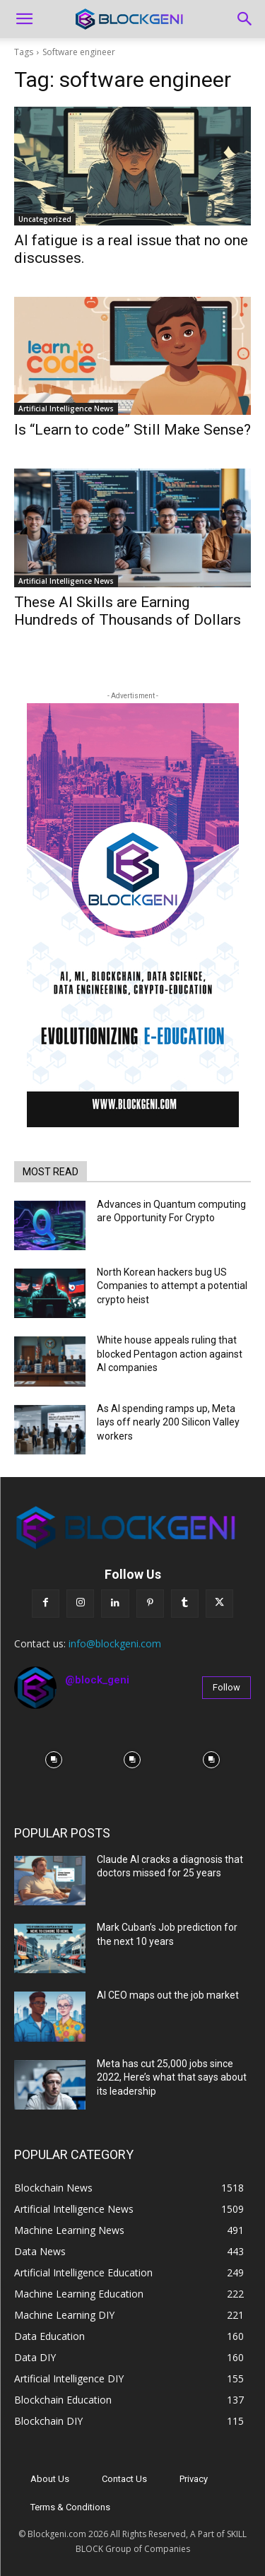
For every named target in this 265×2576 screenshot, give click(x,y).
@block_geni (97, 1680)
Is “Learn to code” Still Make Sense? (132, 429)
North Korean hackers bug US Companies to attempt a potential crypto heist (172, 1285)
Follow (226, 1687)
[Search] (245, 19)
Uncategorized (44, 219)
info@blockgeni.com (115, 1643)
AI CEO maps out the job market (168, 1995)
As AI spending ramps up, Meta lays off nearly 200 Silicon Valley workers (168, 1422)
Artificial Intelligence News (66, 408)
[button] (24, 19)
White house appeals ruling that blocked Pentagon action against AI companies (169, 1353)
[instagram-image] (53, 1759)
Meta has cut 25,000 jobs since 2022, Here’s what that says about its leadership (172, 2077)
